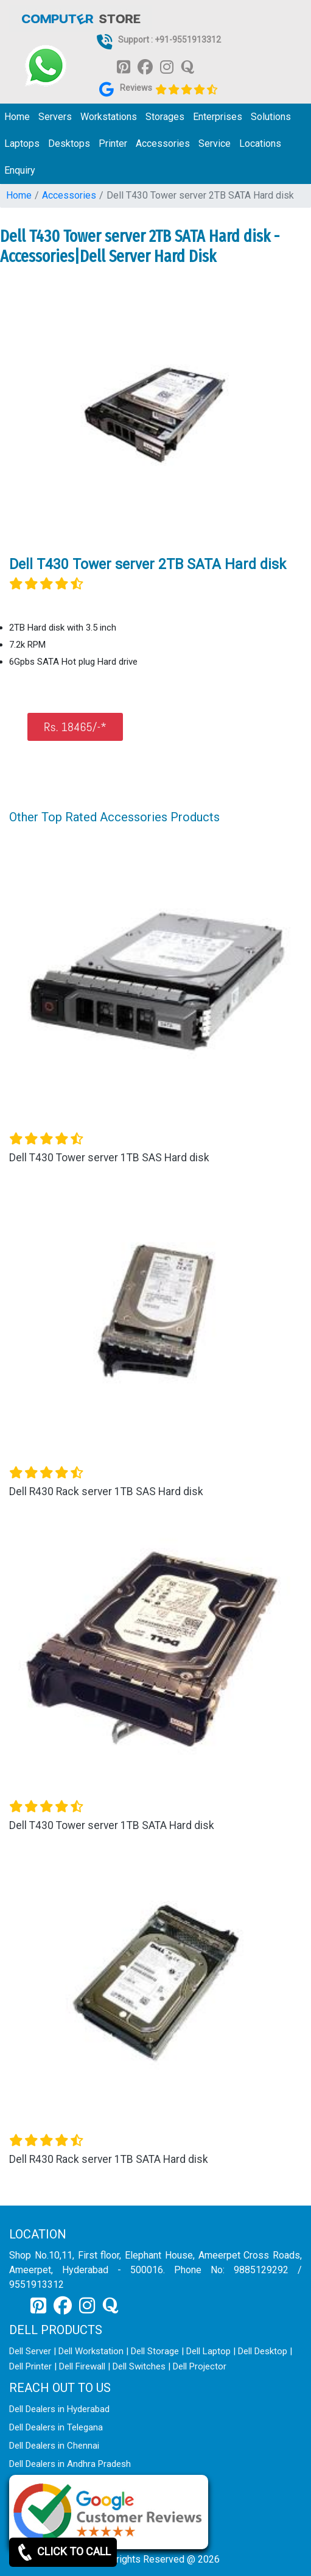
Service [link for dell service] (214, 143)
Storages (164, 116)
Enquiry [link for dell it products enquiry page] (19, 170)
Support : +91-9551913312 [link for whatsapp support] (169, 39)
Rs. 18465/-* (75, 727)
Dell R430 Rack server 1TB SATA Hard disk (108, 2159)
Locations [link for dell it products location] (260, 143)
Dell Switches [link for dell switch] (139, 2366)
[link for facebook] (145, 66)
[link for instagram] (166, 66)
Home (19, 195)
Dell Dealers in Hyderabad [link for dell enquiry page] (59, 2409)
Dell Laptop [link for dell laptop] (208, 2351)
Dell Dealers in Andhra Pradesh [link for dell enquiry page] (70, 2463)
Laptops (22, 143)
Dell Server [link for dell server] (30, 2351)
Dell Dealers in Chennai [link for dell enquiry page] (54, 2445)
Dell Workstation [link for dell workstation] (91, 2351)
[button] (31, 1501)
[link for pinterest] (123, 66)
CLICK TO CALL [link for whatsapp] (63, 2552)
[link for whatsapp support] (45, 65)
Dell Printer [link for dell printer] (30, 2366)
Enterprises (217, 116)
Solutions (271, 116)
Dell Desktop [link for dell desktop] (262, 2351)
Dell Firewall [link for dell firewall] (82, 2366)
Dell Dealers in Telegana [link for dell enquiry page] (56, 2427)
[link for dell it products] (80, 18)
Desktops (69, 143)
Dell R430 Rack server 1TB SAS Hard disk (106, 1491)
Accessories (163, 143)
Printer (113, 143)
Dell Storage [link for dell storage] (155, 2351)
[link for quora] (187, 66)
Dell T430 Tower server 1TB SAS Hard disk (109, 1158)
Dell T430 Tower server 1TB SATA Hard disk (111, 1825)
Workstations (108, 116)
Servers (55, 116)
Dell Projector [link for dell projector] (199, 2366)
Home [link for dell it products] (17, 116)
